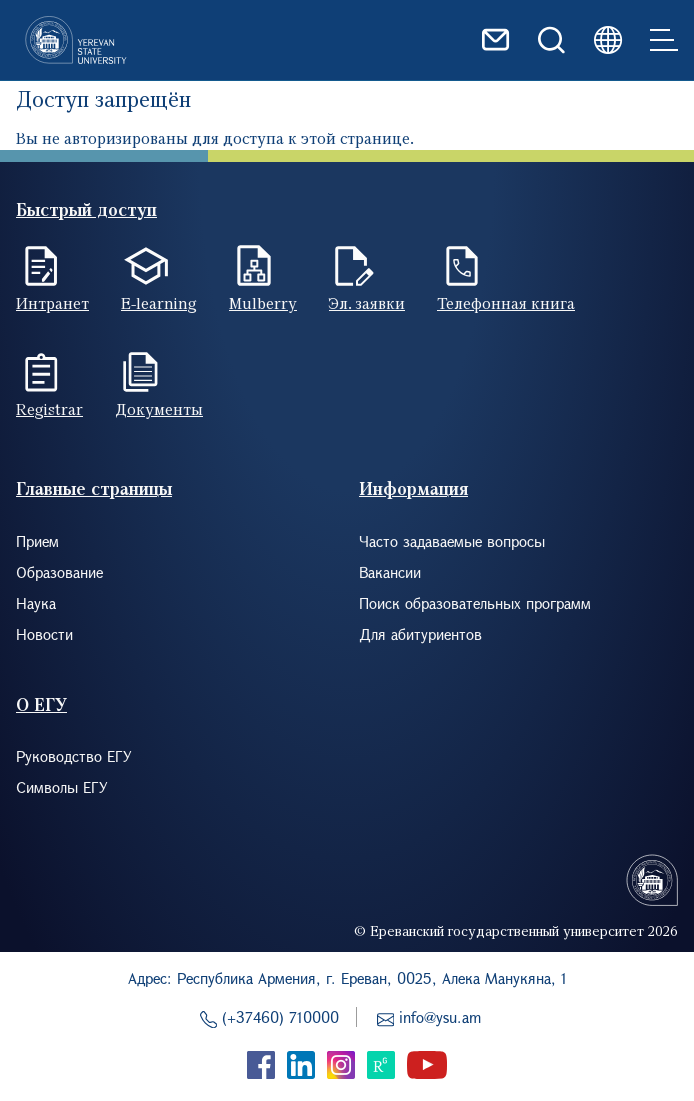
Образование (59, 572)
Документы (159, 409)
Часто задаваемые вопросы (452, 541)
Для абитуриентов (420, 634)
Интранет (52, 303)
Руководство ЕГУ (74, 756)
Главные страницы (94, 488)
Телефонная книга (506, 303)
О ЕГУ (41, 704)
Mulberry (263, 303)
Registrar (49, 409)
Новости (44, 634)
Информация (413, 488)
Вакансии (390, 572)
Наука (36, 603)
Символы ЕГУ (62, 787)
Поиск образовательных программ (475, 603)
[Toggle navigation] (664, 40)
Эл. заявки (367, 303)
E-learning (159, 303)
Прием (37, 541)
